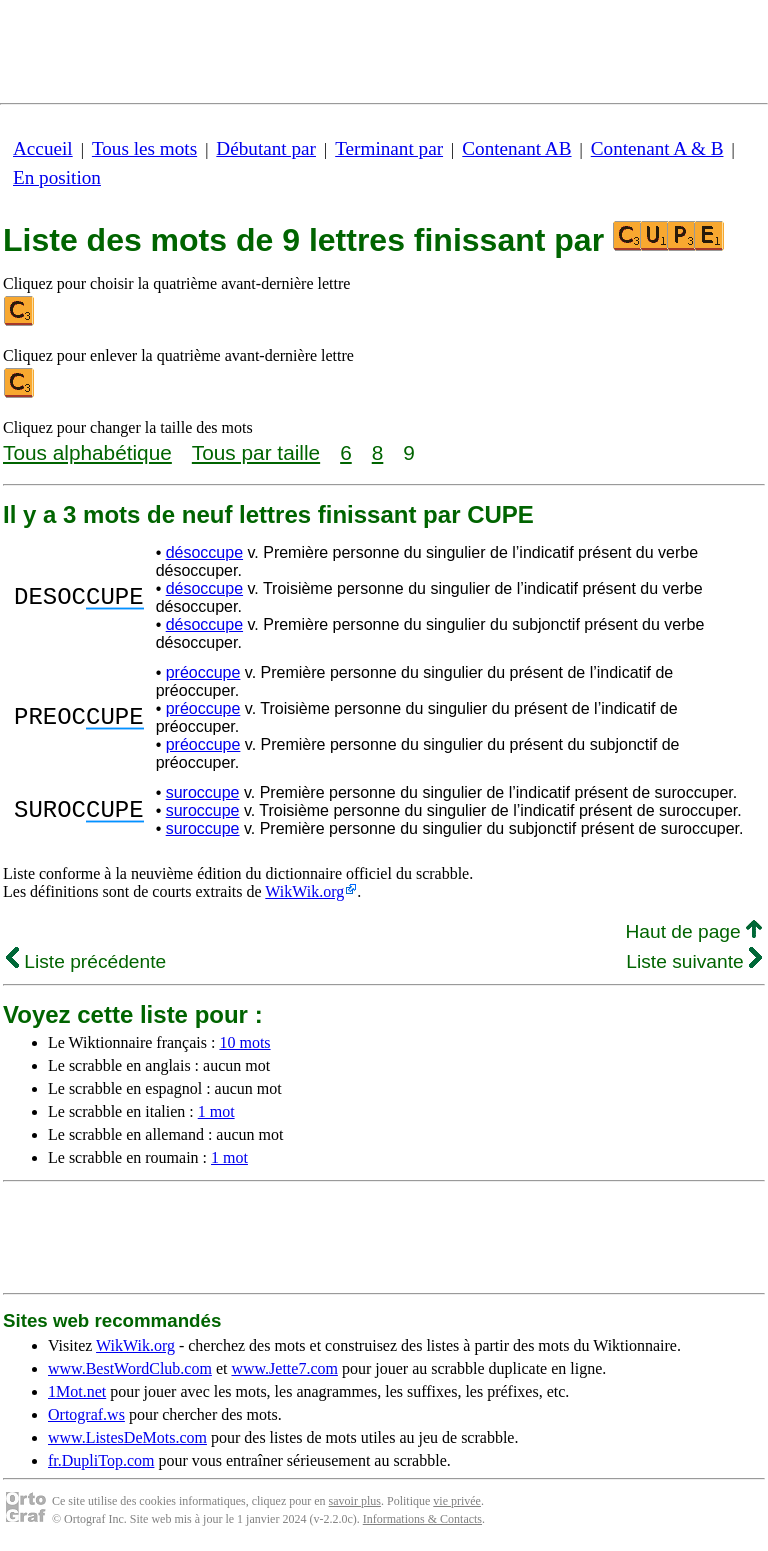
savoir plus (355, 1501)
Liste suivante (694, 961)
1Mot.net (77, 1391)
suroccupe (203, 792)
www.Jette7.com (284, 1368)
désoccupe (204, 552)
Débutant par (266, 148)
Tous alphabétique (87, 452)
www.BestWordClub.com (130, 1368)
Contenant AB (516, 148)
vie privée (457, 1501)
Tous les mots (144, 148)
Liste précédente (86, 961)
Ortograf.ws (86, 1414)
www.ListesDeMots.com (127, 1437)
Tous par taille (256, 452)
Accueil (43, 148)
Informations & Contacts (422, 1519)
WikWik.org (304, 891)
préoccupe (203, 672)
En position (57, 177)
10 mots (244, 1042)
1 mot (216, 1111)
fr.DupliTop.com (101, 1460)
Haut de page (693, 931)
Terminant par (389, 148)
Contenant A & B (657, 148)
